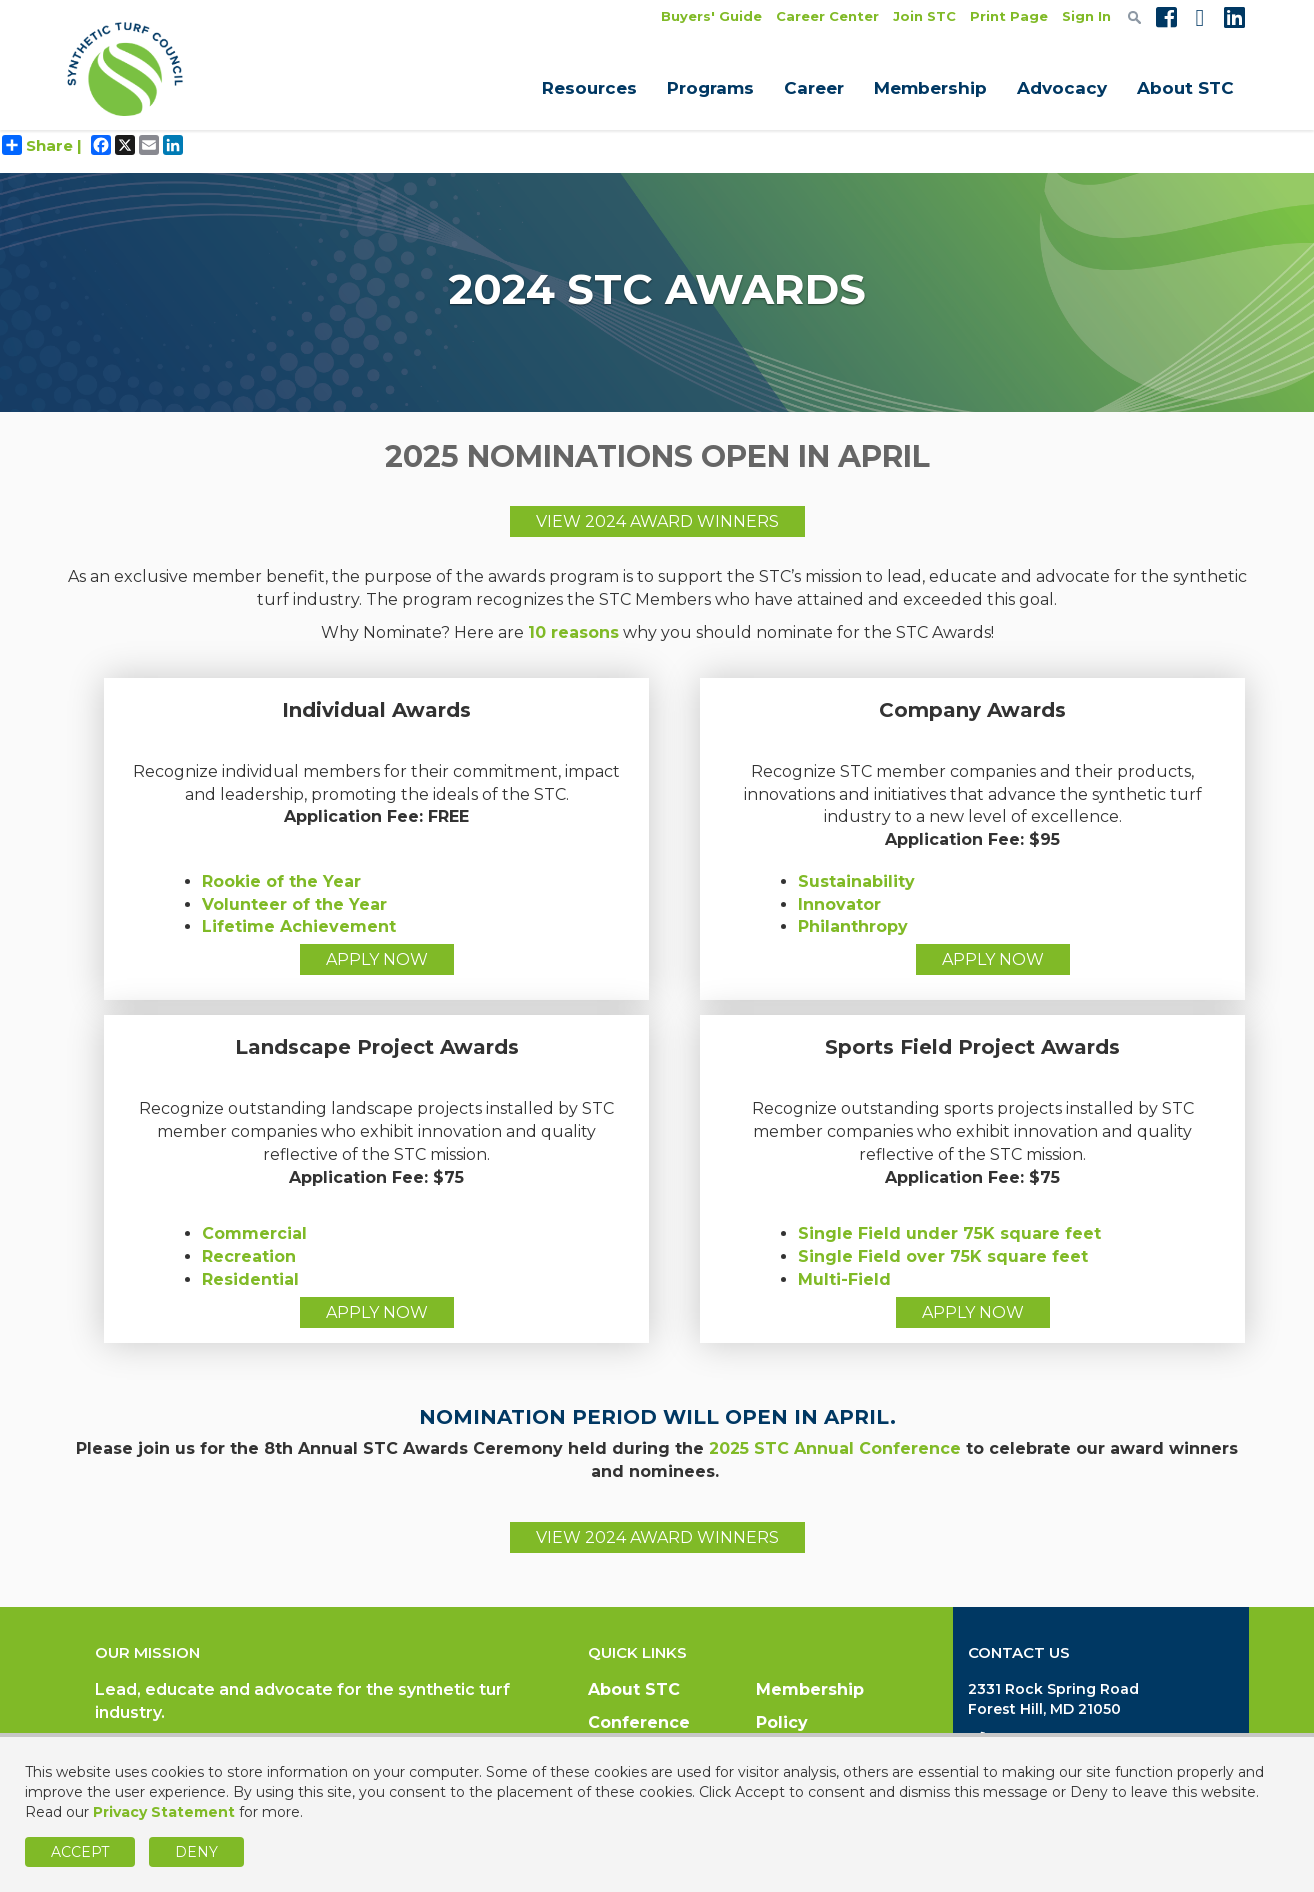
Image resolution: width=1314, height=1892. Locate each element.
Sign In (1086, 16)
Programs (710, 88)
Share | (42, 145)
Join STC (924, 16)
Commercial (254, 1233)
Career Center (827, 16)
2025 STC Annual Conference (835, 1448)
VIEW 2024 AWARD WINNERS (657, 521)
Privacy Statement (164, 1812)
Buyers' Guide (711, 16)
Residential (250, 1279)
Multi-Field (844, 1279)
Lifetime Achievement (299, 926)
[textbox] (1134, 17)
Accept (80, 1852)
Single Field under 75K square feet (949, 1233)
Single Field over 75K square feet (943, 1256)
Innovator (839, 904)
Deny (196, 1852)
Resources (589, 88)
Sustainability (856, 881)
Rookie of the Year (281, 881)
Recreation (249, 1256)
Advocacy (1062, 88)
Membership (930, 88)
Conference (639, 1722)
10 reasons (573, 632)
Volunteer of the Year (294, 904)
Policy (782, 1722)
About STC (1185, 88)
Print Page (1009, 16)
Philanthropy (853, 926)
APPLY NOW (377, 959)
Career (814, 88)
